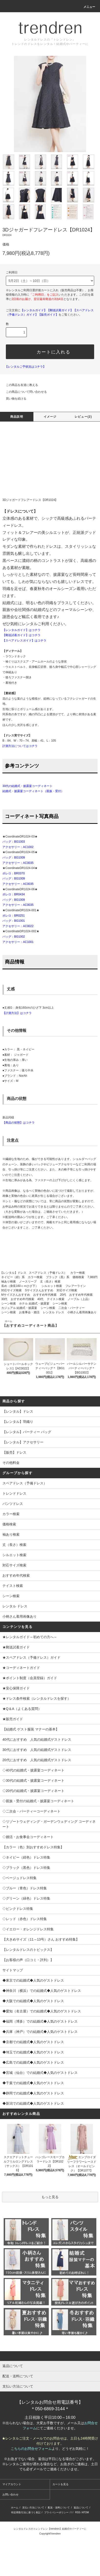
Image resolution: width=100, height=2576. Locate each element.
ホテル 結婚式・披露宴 (34, 1303)
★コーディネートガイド (21, 1668)
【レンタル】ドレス (13, 1272)
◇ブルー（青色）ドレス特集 (24, 1888)
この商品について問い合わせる (23, 391)
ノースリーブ (28, 1281)
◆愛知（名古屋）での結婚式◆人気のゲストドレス (41, 2011)
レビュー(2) (83, 416)
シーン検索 (8, 1303)
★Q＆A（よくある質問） (21, 1709)
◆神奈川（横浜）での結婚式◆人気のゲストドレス (41, 1991)
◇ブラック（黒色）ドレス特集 (26, 1868)
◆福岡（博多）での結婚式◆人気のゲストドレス (40, 2021)
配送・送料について (59, 2507)
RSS (77, 2512)
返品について (81, 2507)
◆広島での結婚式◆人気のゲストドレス (33, 2062)
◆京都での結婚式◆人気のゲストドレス (33, 2042)
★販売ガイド (12, 1719)
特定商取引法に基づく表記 (25, 2512)
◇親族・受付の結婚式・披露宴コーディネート (38, 1801)
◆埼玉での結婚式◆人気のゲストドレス (33, 2052)
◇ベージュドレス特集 (19, 1878)
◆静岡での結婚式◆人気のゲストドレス (33, 2093)
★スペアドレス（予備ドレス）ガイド (31, 1657)
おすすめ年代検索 (45, 1294)
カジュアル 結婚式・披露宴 (19, 1308)
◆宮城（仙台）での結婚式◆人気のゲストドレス (40, 2073)
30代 (4, 1299)
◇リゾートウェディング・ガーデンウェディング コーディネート (49, 1824)
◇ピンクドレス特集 (17, 1909)
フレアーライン (75, 1286)
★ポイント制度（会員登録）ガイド (29, 1678)
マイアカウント (11, 2484)
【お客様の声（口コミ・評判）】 (28, 1960)
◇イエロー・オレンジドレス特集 (28, 1929)
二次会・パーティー (71, 1308)
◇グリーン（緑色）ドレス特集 (26, 1898)
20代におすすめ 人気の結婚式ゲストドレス (36, 1760)
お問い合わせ (10, 2494)
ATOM (85, 2512)
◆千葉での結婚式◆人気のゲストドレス (33, 2083)
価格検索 (78, 1277)
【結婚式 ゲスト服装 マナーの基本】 (30, 1729)
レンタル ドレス (53, 1312)
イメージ (50, 416)
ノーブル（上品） (79, 1299)
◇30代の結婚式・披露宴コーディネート (33, 1780)
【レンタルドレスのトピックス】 (28, 1950)
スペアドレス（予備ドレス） (48, 1272)
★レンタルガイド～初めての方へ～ (29, 1637)
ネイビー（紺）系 (13, 1277)
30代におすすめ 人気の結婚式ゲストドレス (36, 1750)
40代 (40, 1299)
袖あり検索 (8, 1281)
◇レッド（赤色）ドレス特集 (24, 1919)
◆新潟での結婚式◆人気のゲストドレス (33, 2103)
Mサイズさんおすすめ (15, 1294)
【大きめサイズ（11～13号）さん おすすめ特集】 (40, 1939)
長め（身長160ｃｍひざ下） (19, 1286)
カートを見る (60, 2484)
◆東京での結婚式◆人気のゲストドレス (33, 1980)
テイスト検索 (55, 1299)
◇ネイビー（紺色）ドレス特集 (26, 1857)
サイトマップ (12, 1970)
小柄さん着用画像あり (82, 1312)
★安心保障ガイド (16, 1688)
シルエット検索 (51, 1286)
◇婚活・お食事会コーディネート (28, 1837)
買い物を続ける (13, 398)
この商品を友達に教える (19, 385)
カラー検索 (77, 1272)
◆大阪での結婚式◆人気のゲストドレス (33, 2001)
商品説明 (16, 416)
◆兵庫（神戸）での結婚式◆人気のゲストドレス (40, 2032)
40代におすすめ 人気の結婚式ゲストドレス (36, 1739)
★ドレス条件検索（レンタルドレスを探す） (36, 1698)
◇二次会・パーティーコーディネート (31, 1811)
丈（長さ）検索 (50, 1281)
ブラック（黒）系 (57, 1277)
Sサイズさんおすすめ (39, 1290)
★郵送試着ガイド (16, 1647)
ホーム (8, 1321)
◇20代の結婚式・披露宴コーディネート (33, 1791)
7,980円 (92, 1277)
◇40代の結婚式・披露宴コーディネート (33, 1770)
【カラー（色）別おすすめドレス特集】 (33, 1847)
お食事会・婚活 (29, 1312)
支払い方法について (33, 2507)
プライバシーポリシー (56, 2512)
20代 (63, 1294)
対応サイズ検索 (11, 1290)
